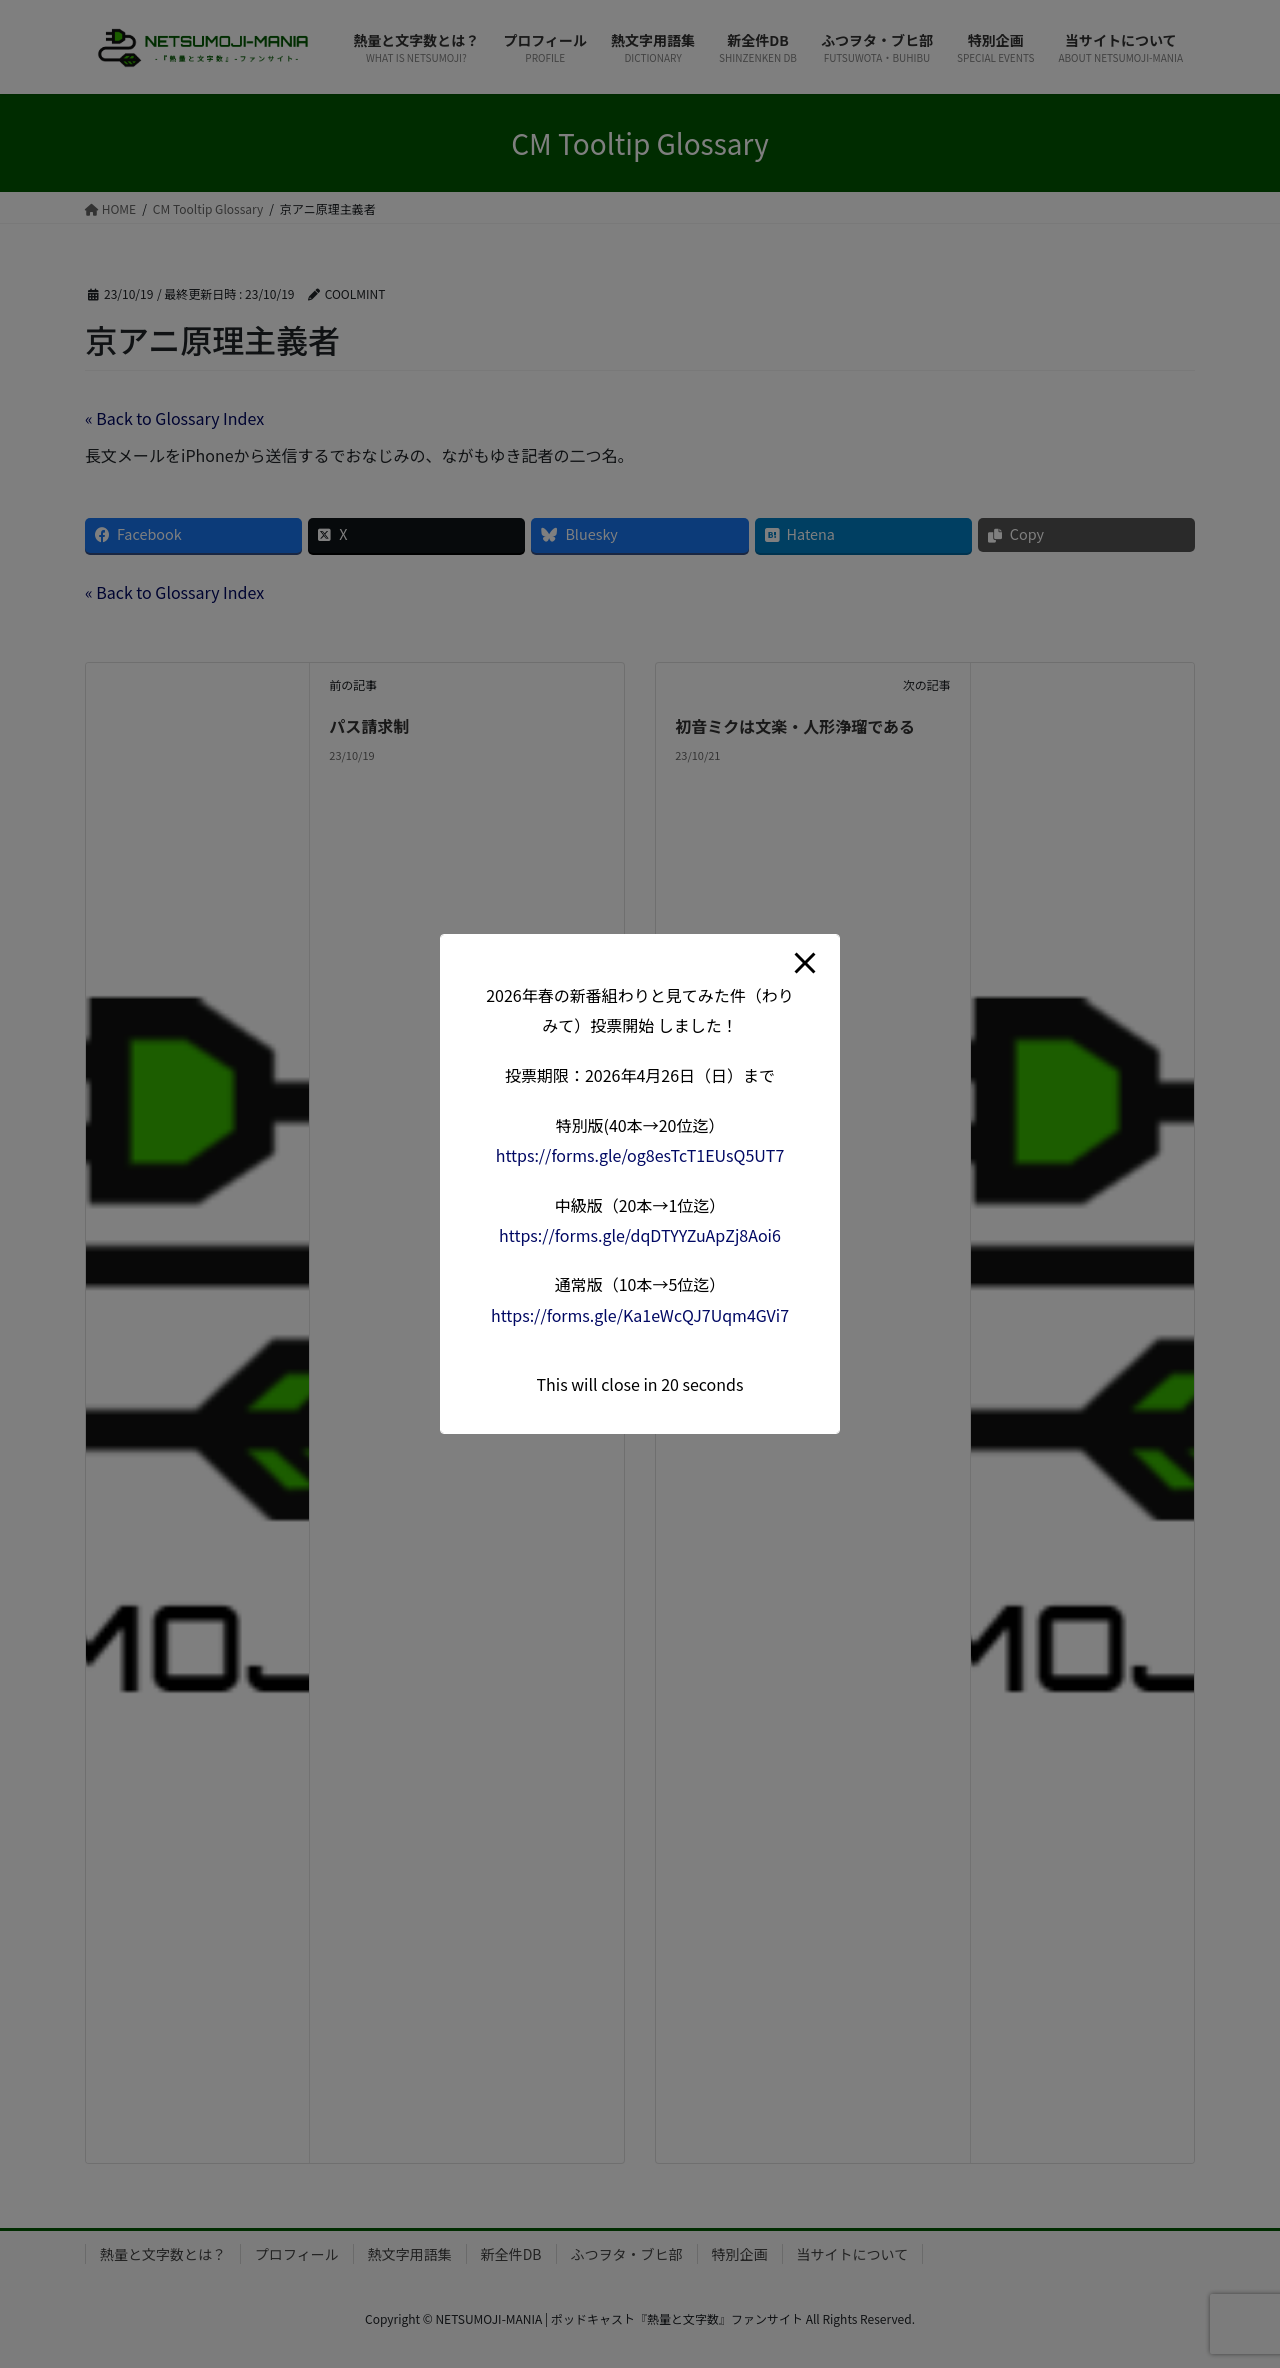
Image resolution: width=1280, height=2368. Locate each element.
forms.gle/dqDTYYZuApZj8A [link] (640, 1235)
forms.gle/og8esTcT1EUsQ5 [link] (640, 1155)
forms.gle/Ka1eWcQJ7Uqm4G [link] (640, 1315)
